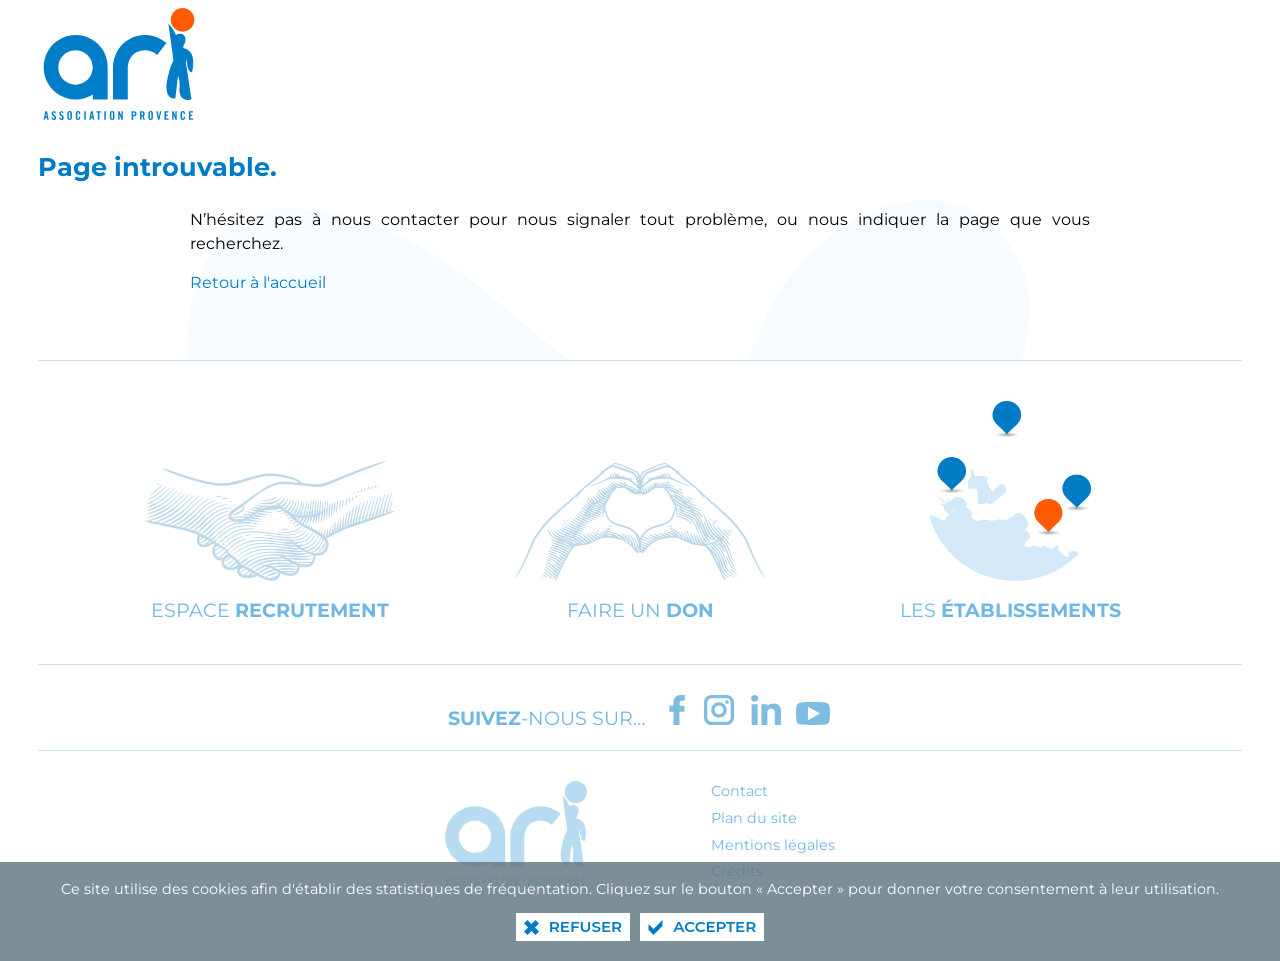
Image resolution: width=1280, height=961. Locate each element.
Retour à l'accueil (258, 282)
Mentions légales (773, 845)
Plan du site (754, 818)
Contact (739, 791)
